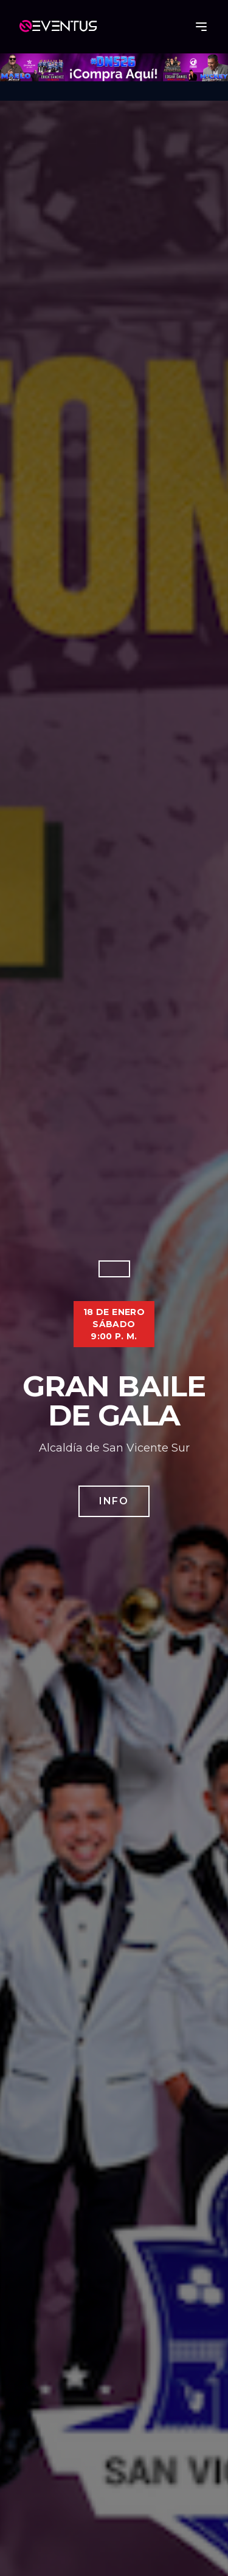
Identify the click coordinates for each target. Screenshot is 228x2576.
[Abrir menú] (201, 26)
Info (113, 1501)
